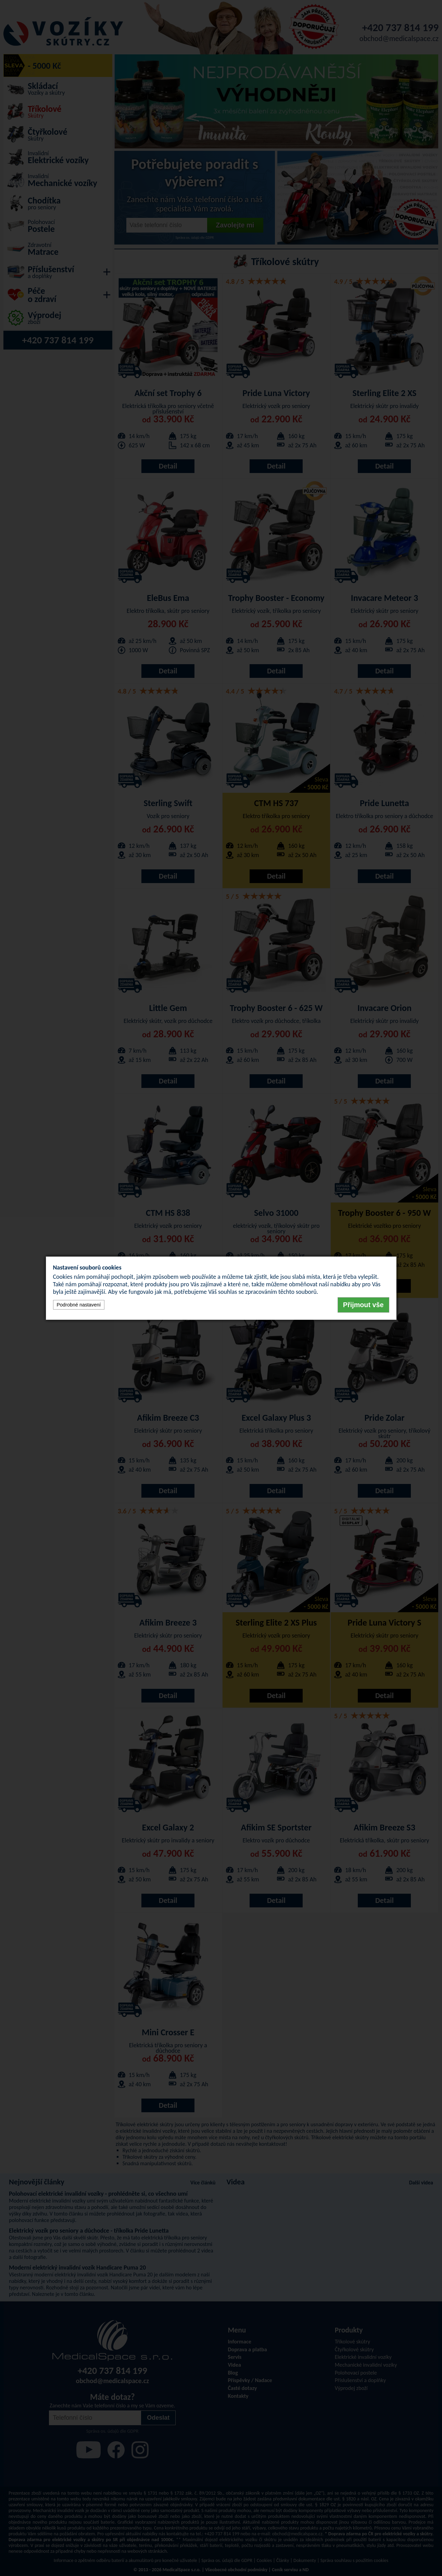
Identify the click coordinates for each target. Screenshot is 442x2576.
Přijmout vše (363, 1305)
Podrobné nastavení (79, 1304)
